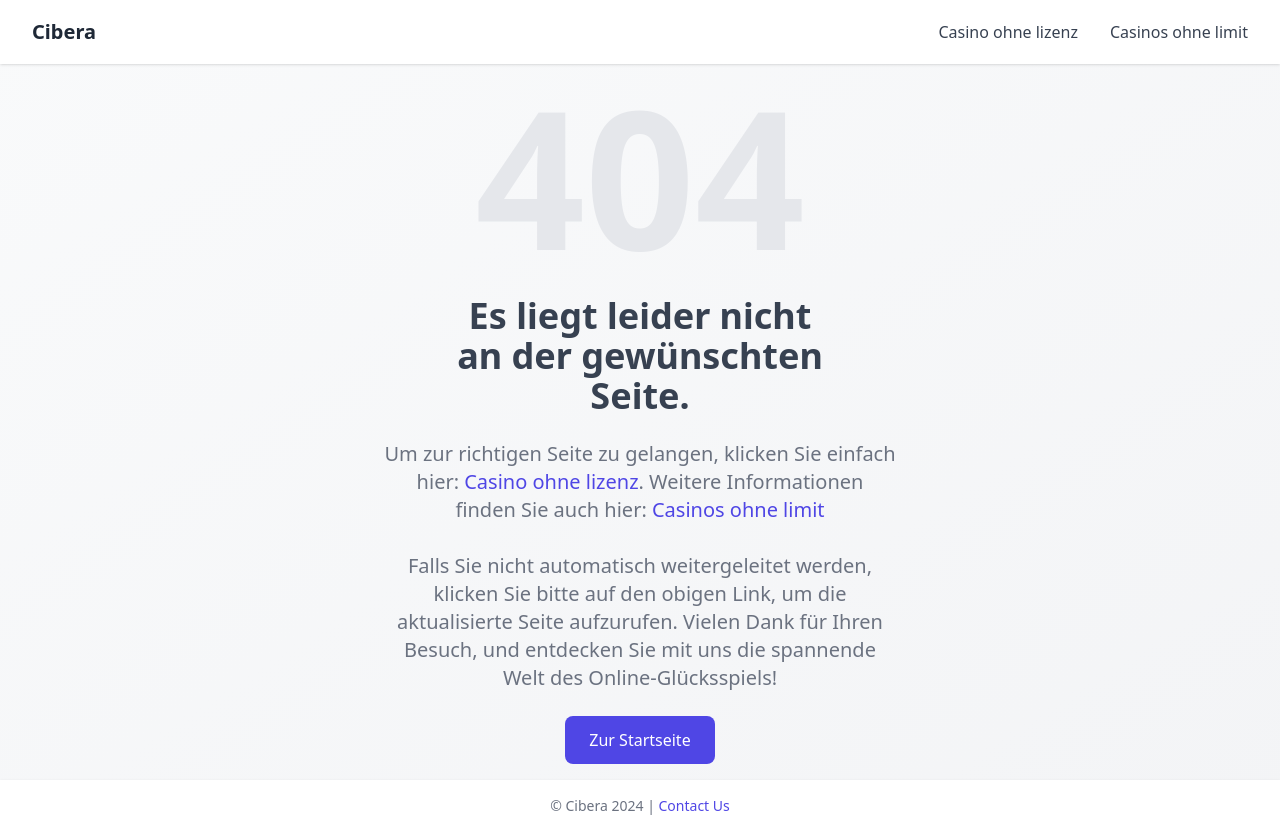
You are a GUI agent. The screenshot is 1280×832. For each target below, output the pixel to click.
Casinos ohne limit (1179, 32)
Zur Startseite (639, 740)
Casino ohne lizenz (1007, 32)
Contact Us (694, 805)
